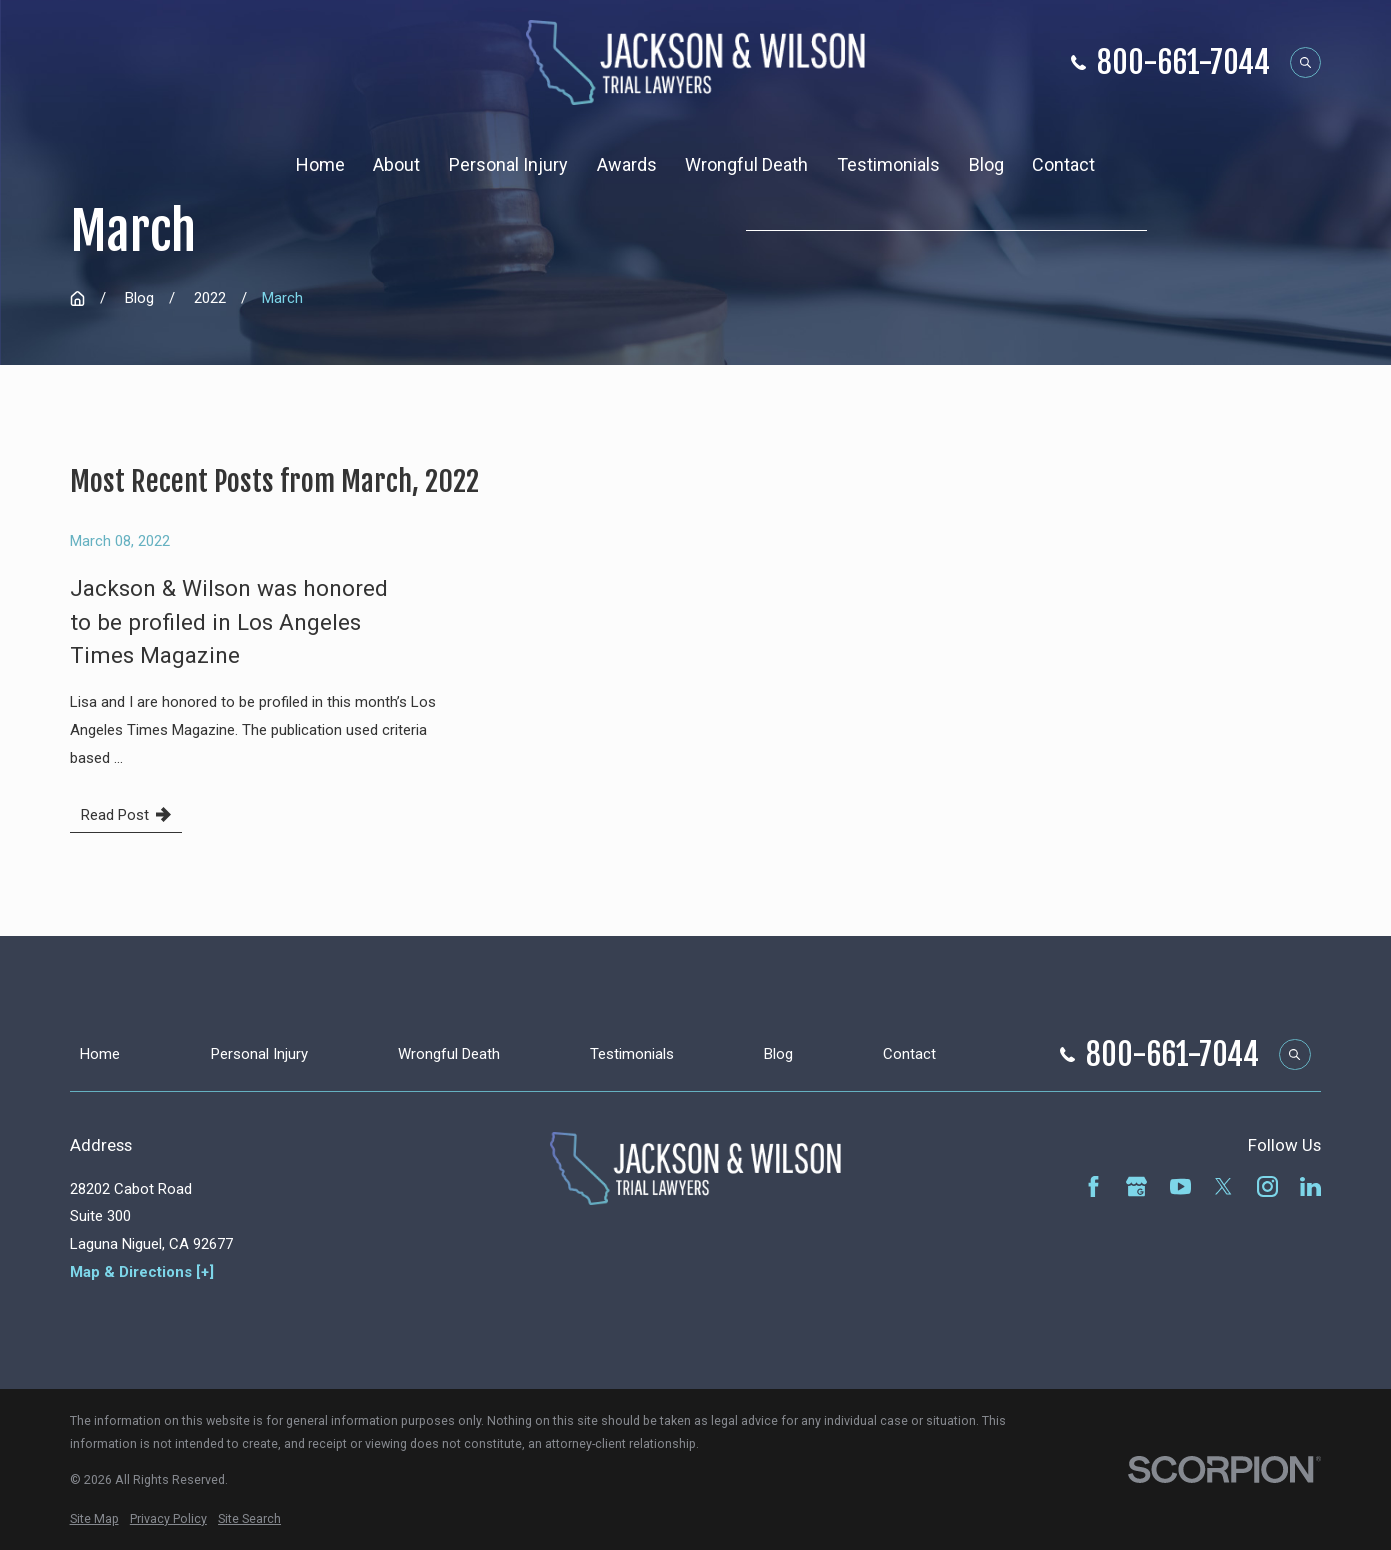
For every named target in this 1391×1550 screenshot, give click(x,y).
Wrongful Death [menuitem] (746, 164)
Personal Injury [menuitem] (508, 164)
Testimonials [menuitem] (888, 164)
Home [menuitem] (320, 164)
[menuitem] (94, 1518)
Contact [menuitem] (1063, 164)
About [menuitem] (396, 164)
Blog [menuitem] (986, 164)
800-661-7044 (1183, 63)
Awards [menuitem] (627, 164)
